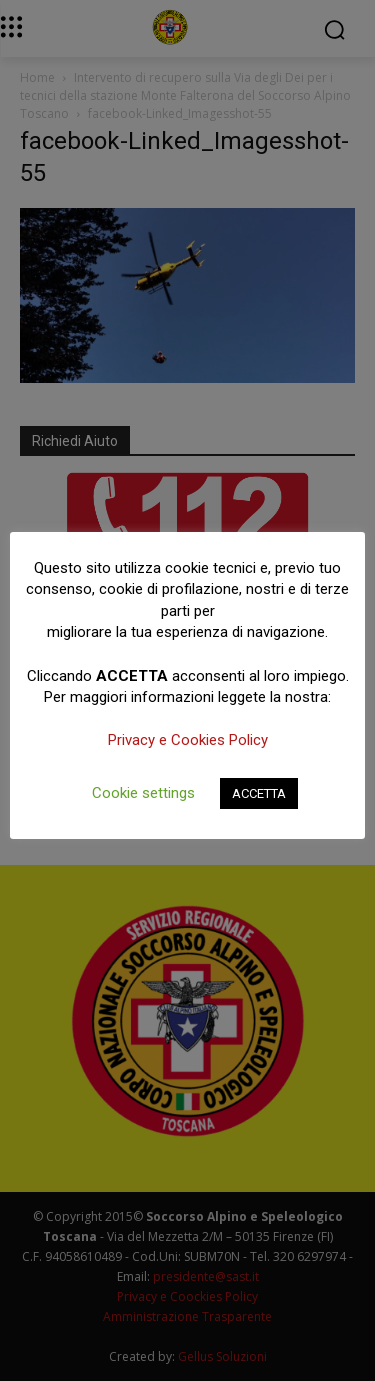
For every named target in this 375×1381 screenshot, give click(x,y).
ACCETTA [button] (259, 793)
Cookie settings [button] (143, 793)
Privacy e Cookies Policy (188, 740)
